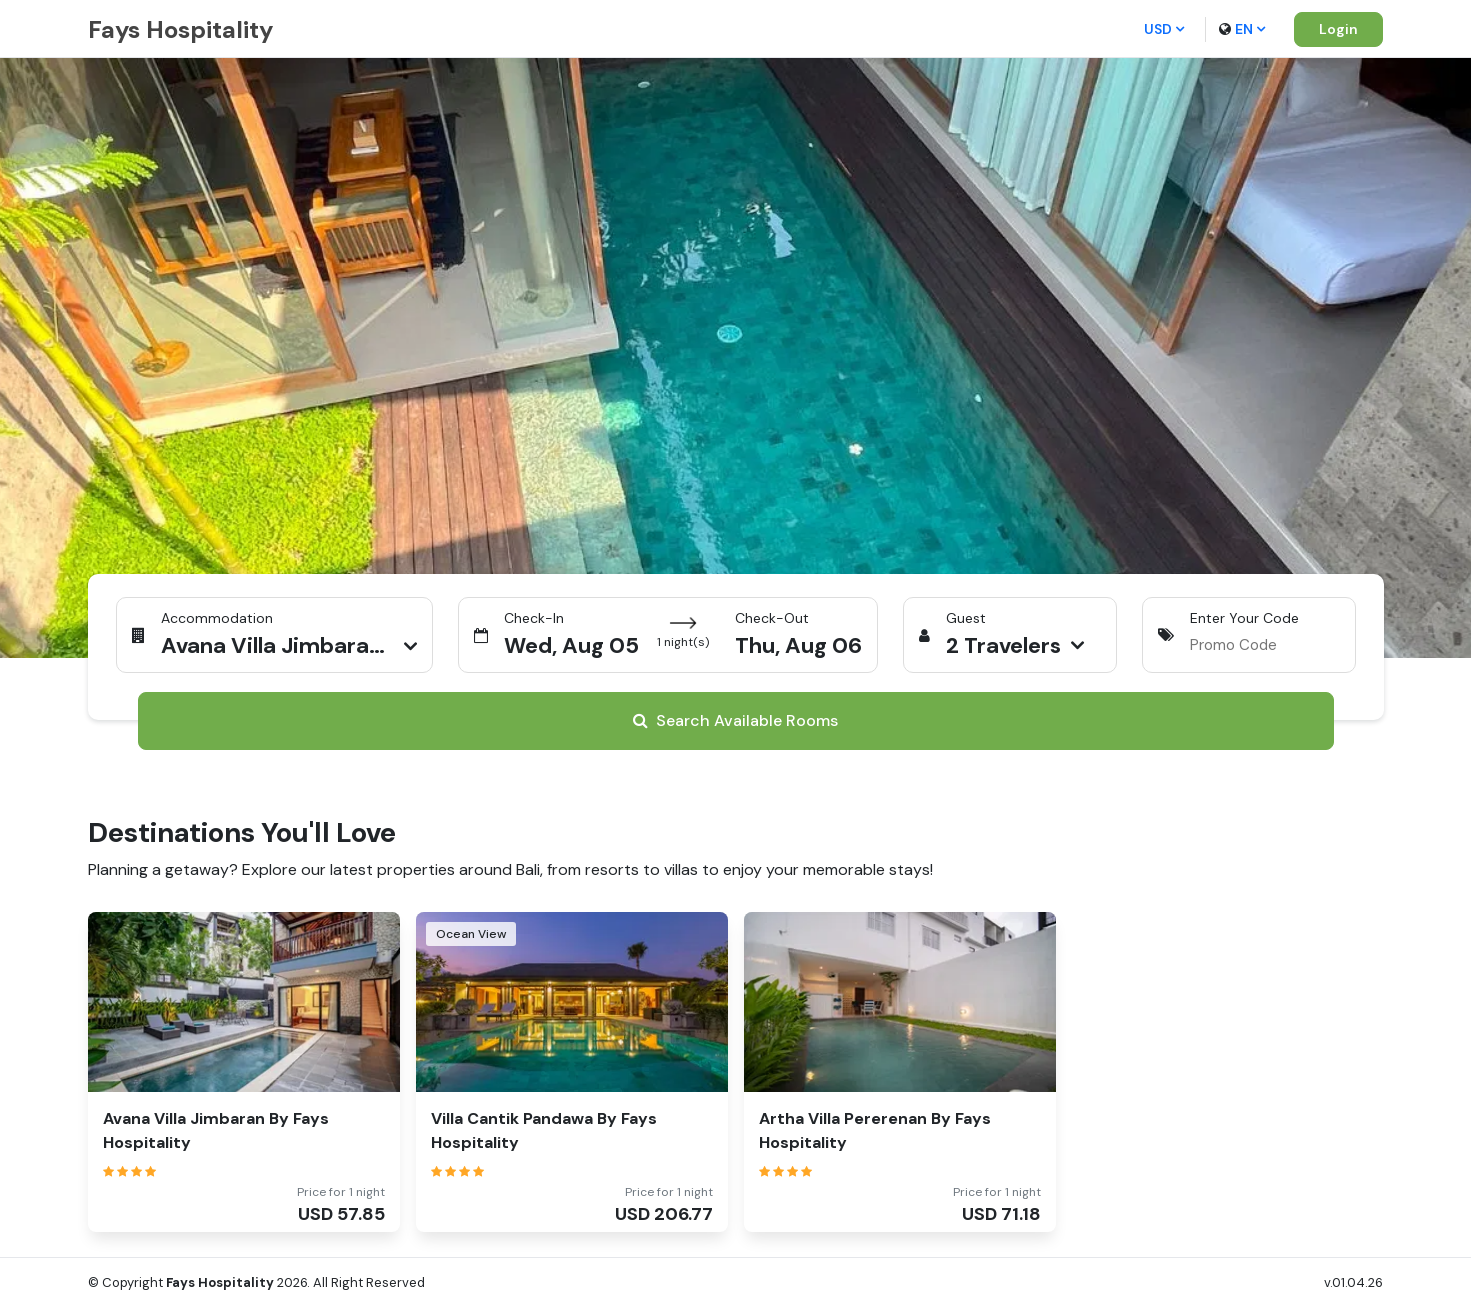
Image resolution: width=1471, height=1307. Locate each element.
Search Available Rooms (735, 720)
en (1242, 29)
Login (1338, 29)
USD (1164, 29)
